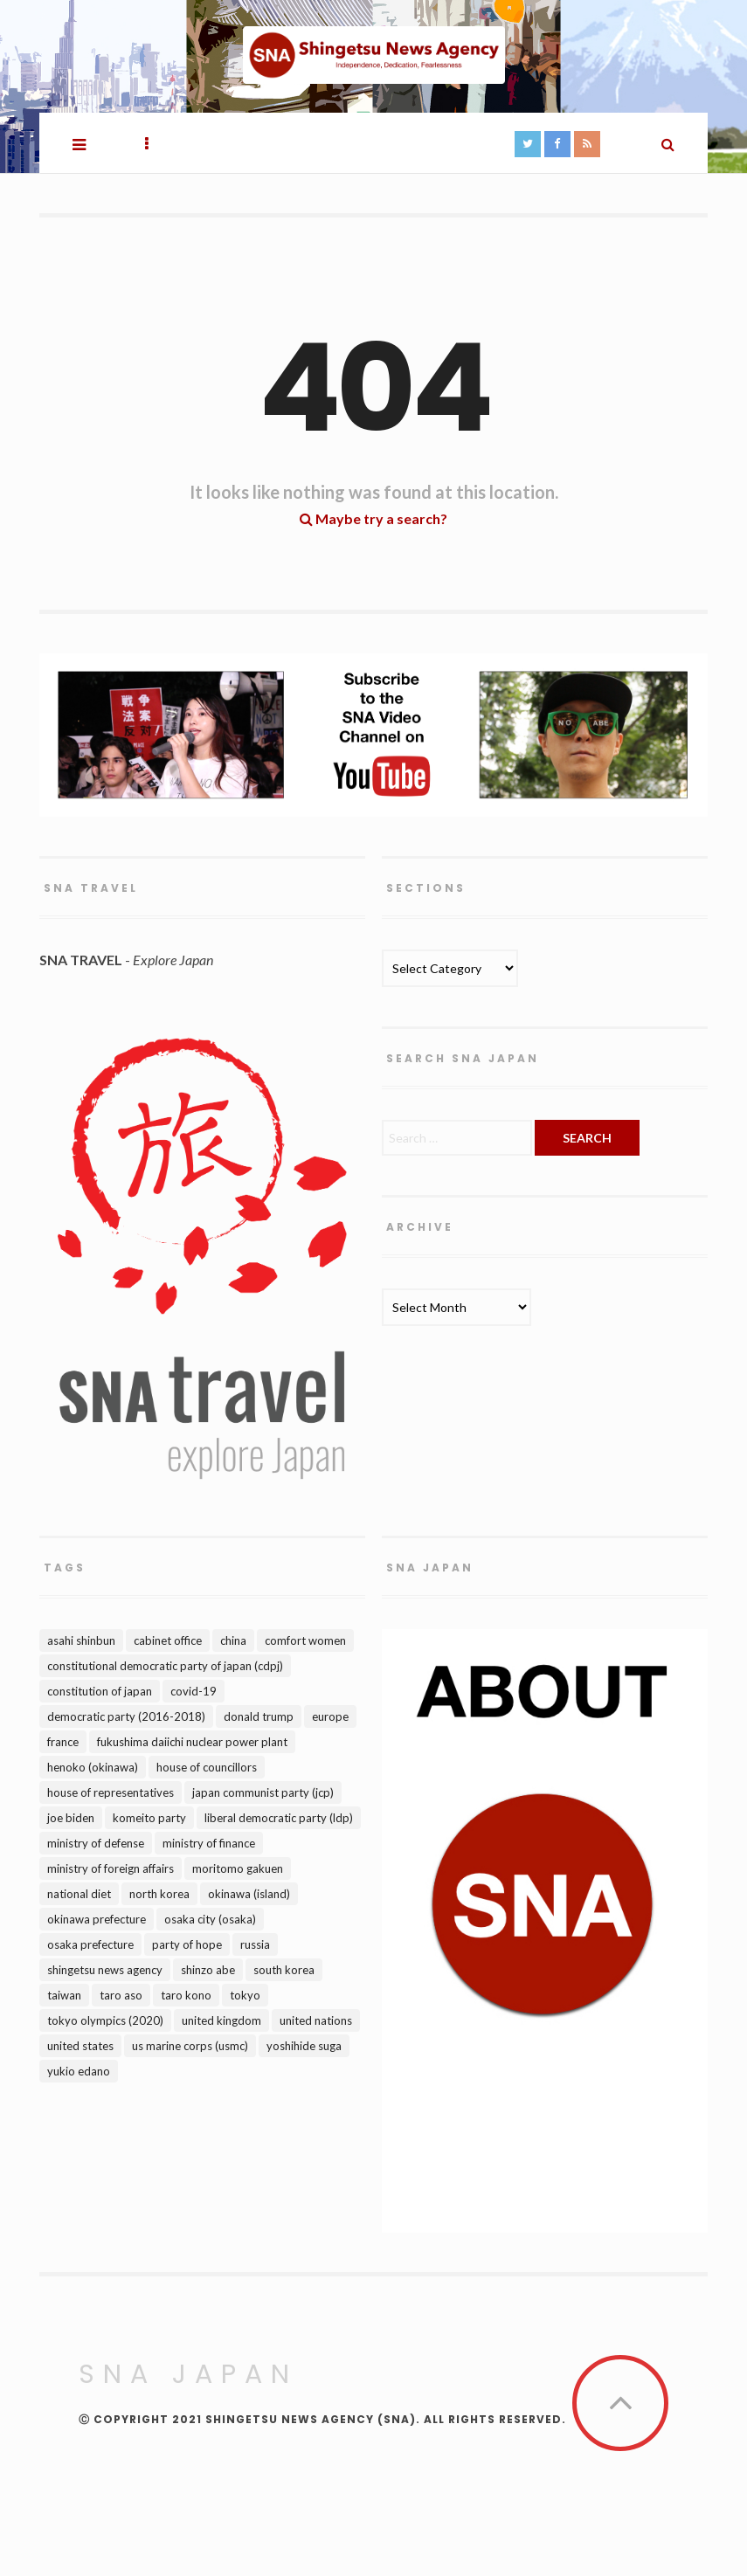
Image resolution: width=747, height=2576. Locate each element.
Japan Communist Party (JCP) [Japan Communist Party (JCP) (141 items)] (263, 1792)
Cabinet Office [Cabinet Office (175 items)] (168, 1640)
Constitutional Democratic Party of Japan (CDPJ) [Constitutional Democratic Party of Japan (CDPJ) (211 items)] (165, 1666)
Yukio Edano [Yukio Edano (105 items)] (78, 2071)
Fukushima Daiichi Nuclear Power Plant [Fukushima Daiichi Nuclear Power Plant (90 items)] (192, 1742)
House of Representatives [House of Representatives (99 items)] (110, 1792)
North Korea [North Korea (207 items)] (159, 1894)
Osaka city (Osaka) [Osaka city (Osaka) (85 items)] (210, 1919)
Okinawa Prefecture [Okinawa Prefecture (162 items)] (96, 1919)
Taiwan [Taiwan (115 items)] (64, 1995)
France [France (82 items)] (63, 1742)
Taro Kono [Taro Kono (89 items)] (186, 1995)
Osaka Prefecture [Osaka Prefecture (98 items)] (90, 1944)
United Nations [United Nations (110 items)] (316, 2020)
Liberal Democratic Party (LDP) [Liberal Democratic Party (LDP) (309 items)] (278, 1818)
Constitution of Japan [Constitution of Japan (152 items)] (99, 1691)
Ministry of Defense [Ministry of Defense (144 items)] (95, 1843)
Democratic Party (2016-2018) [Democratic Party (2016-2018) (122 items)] (126, 1716)
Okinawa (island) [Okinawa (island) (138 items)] (249, 1894)
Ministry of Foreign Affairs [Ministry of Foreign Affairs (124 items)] (110, 1868)
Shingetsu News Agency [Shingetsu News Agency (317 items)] (105, 1970)
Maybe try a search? (373, 518)
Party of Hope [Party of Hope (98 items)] (187, 1944)
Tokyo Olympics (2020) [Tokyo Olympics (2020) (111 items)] (105, 2020)
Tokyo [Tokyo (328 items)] (245, 1995)
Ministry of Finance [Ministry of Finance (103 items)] (209, 1843)
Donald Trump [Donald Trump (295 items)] (259, 1716)
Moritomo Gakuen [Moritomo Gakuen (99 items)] (237, 1868)
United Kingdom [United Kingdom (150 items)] (221, 2020)
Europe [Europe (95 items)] (330, 1716)
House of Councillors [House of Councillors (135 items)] (206, 1767)
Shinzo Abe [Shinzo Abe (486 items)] (208, 1970)
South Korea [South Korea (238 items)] (284, 1970)
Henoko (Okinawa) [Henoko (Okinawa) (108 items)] (92, 1767)
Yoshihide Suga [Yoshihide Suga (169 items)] (304, 2046)
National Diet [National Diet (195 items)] (79, 1894)
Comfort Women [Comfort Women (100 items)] (305, 1640)
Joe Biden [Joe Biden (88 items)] (70, 1818)
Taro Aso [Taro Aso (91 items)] (121, 1995)
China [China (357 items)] (233, 1640)
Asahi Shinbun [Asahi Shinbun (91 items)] (81, 1640)
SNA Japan (188, 2374)
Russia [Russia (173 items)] (255, 1944)
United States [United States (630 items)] (80, 2046)
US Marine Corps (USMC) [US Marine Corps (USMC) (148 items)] (190, 2046)
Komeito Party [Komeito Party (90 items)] (149, 1818)
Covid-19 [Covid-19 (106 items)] (193, 1691)
